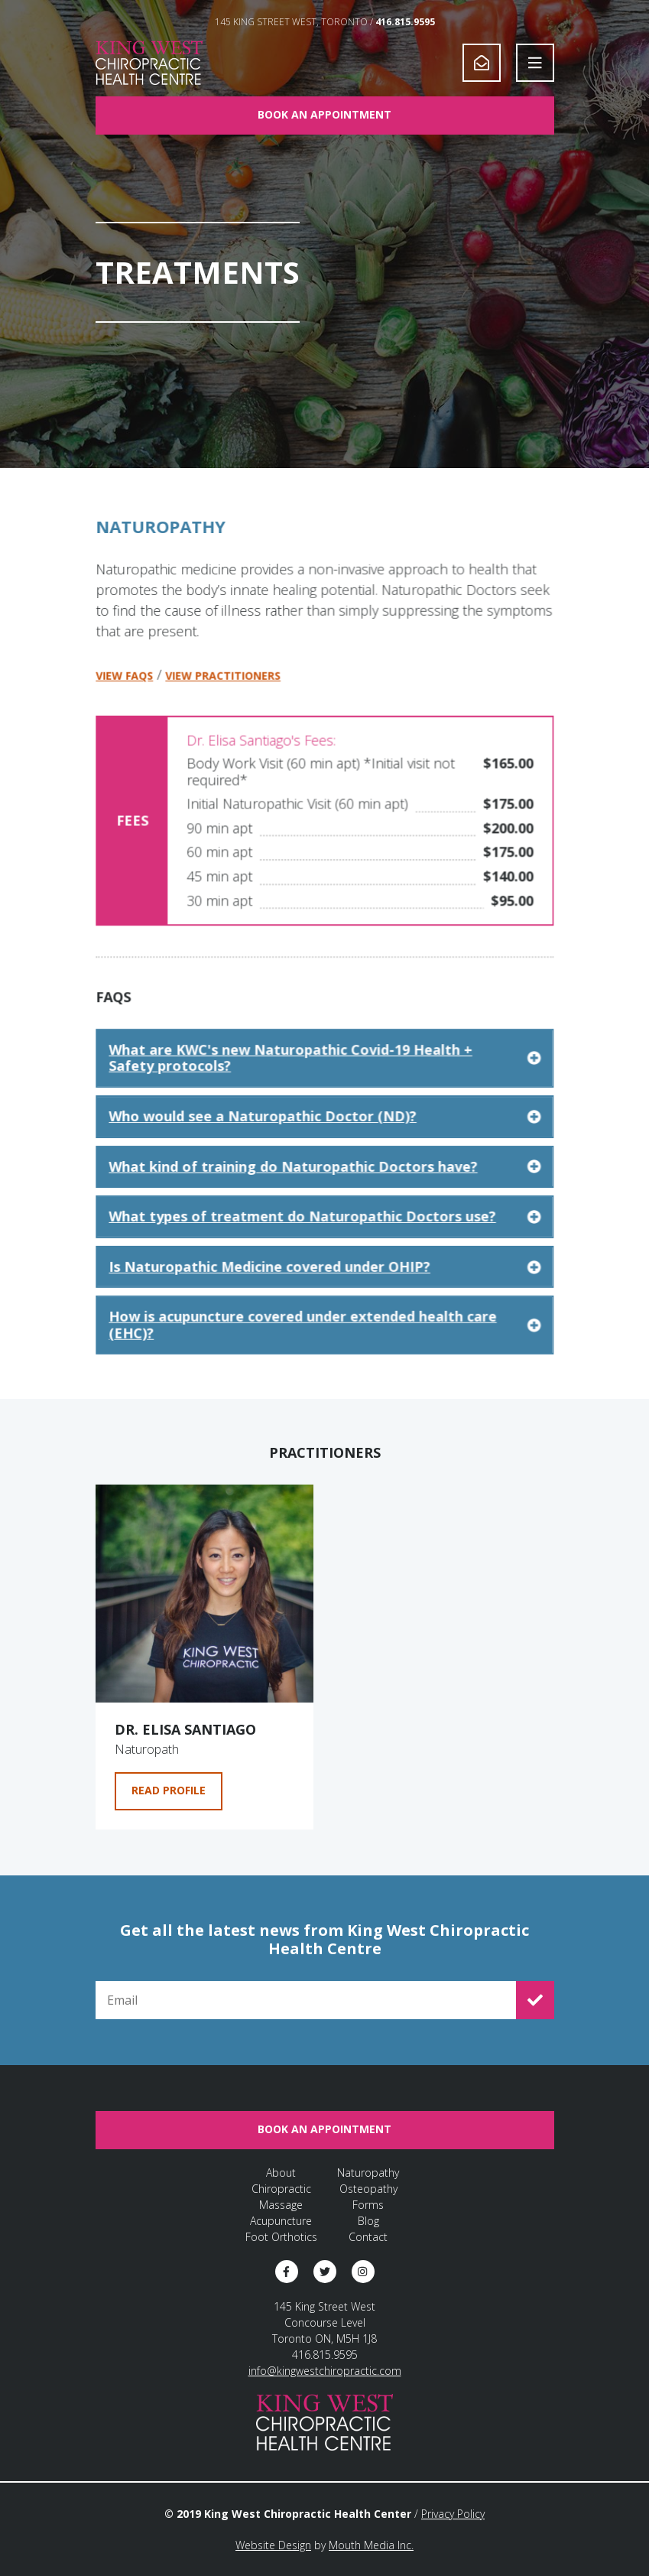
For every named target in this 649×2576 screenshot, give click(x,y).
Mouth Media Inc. (371, 2545)
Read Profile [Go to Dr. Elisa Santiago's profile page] (168, 1790)
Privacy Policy (453, 2513)
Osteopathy (368, 2188)
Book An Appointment (324, 114)
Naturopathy (368, 2172)
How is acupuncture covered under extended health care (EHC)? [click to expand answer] (324, 1342)
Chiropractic (281, 2188)
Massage (281, 2204)
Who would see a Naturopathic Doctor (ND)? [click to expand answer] (324, 1137)
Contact (368, 2237)
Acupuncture (281, 2220)
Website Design (273, 2545)
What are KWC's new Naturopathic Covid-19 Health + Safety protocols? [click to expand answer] (324, 1079)
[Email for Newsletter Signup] (306, 2000)
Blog (368, 2220)
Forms (368, 2204)
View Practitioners (224, 704)
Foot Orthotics (281, 2237)
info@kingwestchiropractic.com (324, 2370)
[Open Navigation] (535, 63)
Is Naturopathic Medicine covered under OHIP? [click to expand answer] (324, 1285)
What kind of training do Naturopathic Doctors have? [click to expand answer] (324, 1186)
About (281, 2172)
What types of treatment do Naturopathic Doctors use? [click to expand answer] (324, 1236)
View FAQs (127, 704)
